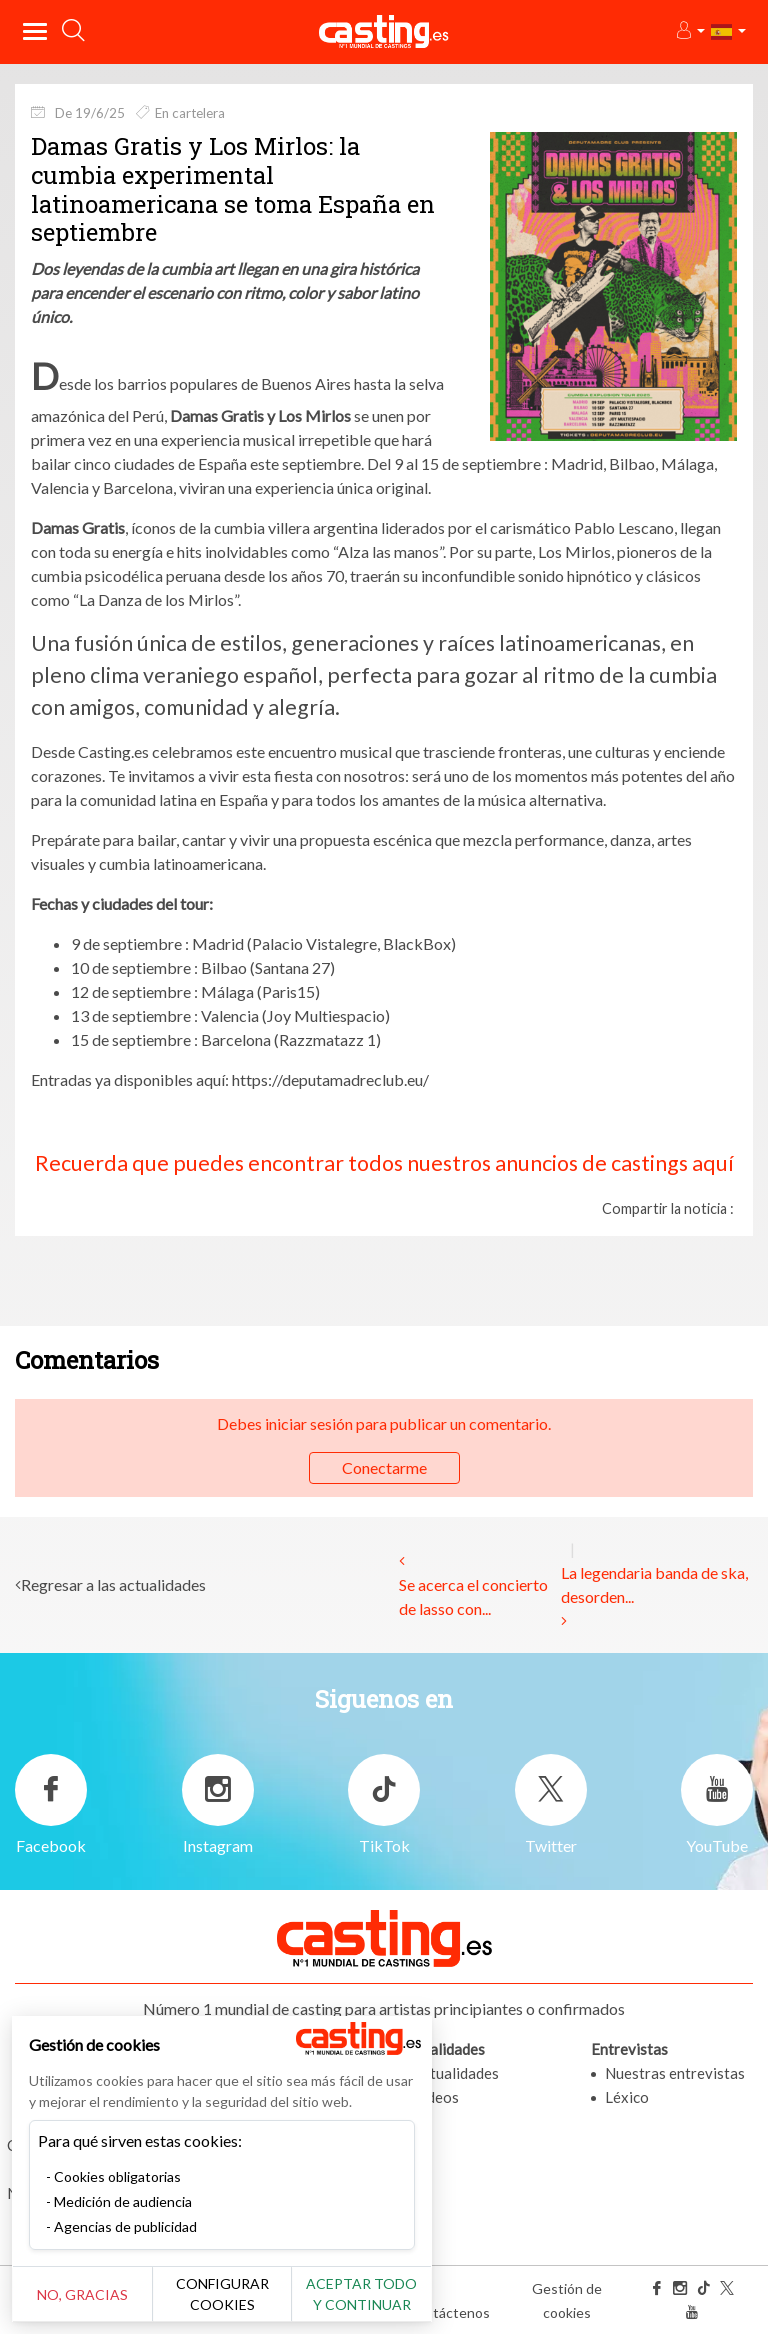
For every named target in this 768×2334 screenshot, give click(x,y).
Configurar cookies (222, 2294)
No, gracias (82, 2294)
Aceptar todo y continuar (361, 2294)
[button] (689, 31)
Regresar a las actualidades (113, 1584)
